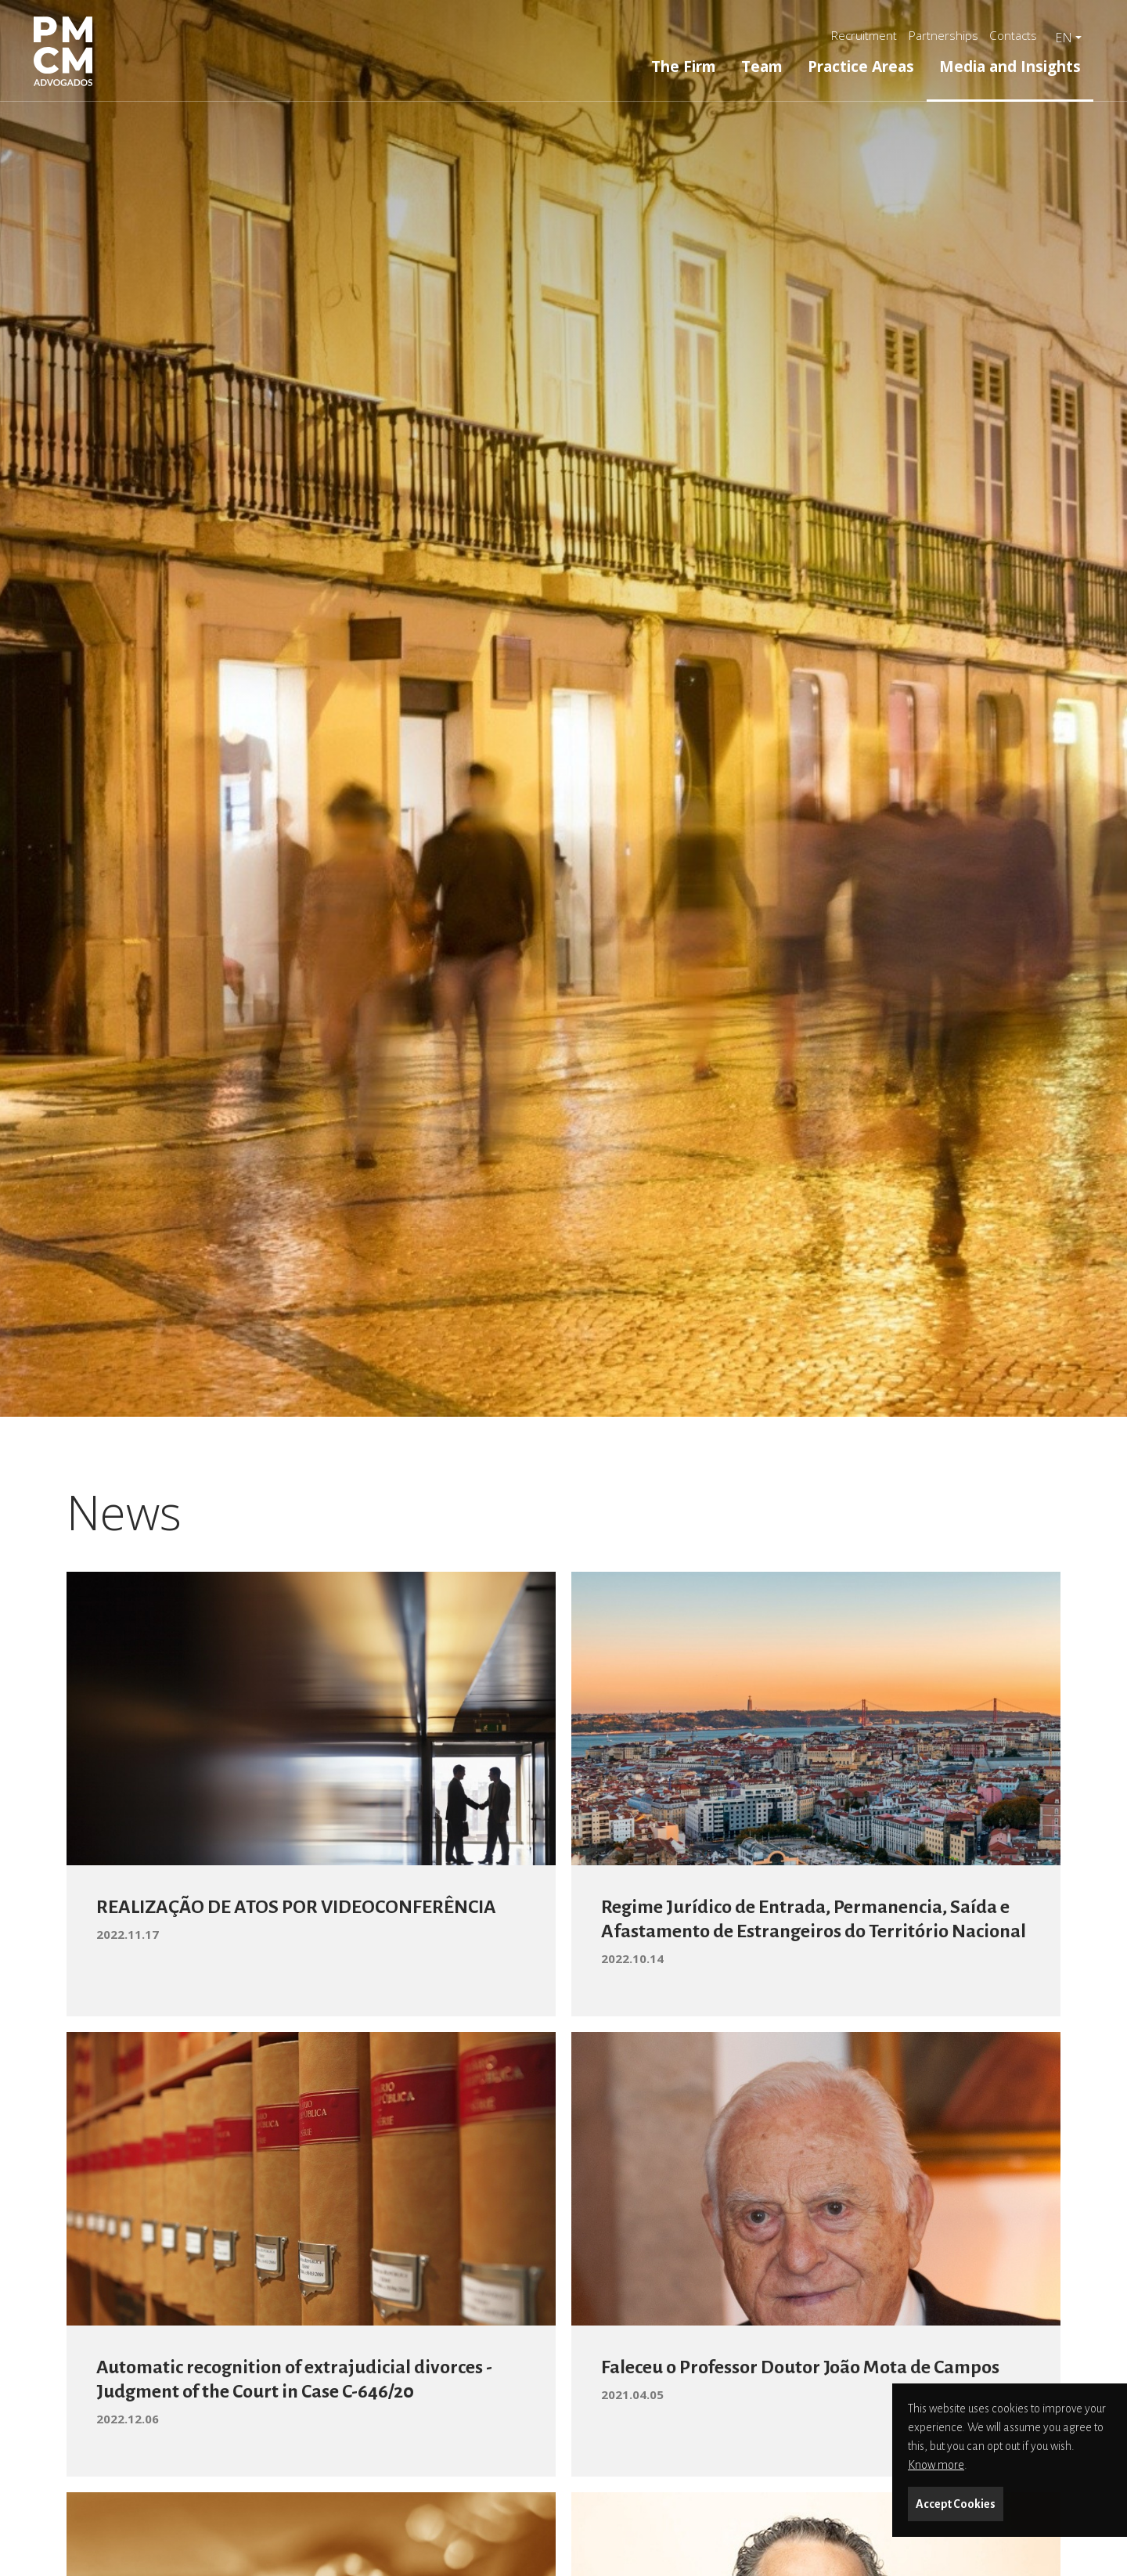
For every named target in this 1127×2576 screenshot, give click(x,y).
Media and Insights (1010, 66)
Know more (936, 2465)
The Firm (683, 66)
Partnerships (943, 35)
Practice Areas (861, 66)
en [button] (1063, 37)
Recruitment (864, 35)
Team (762, 66)
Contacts (1013, 35)
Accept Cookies (956, 2504)
